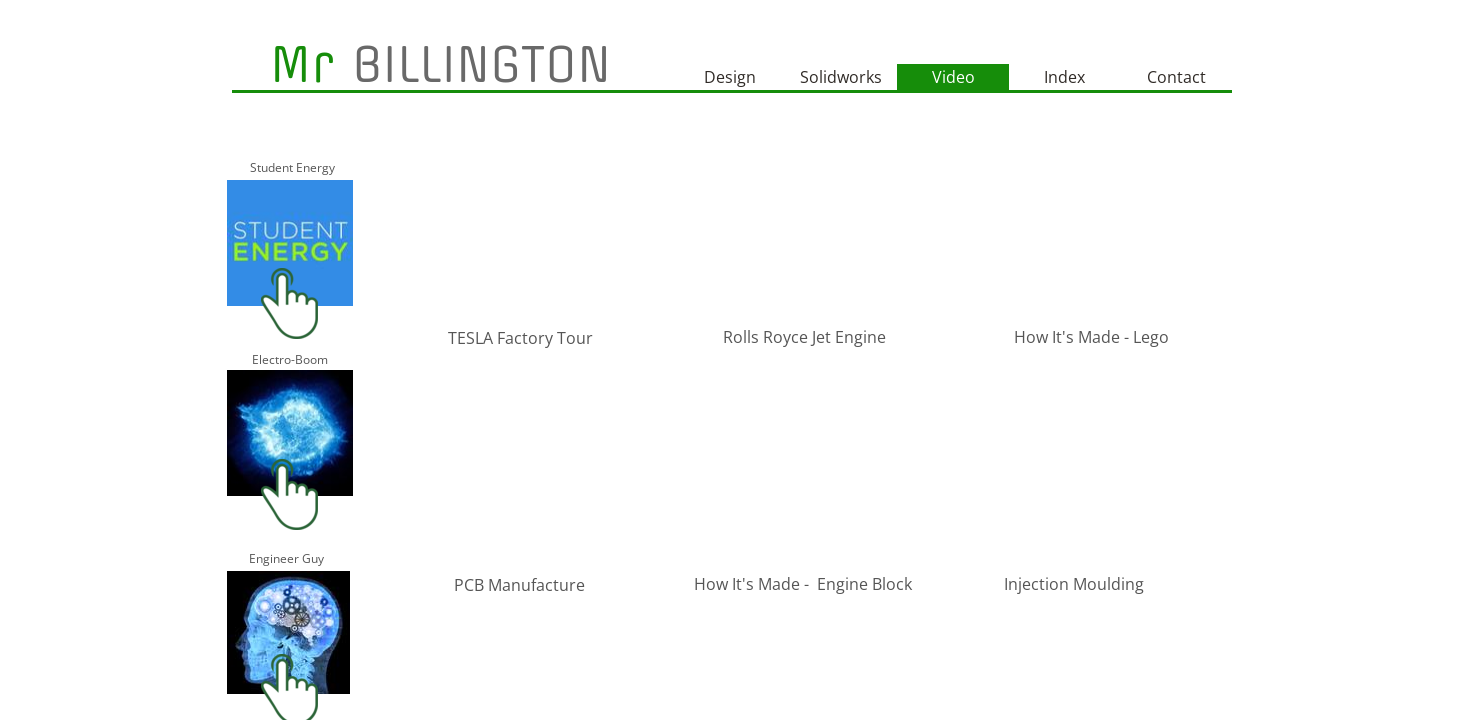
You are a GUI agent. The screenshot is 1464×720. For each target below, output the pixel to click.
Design (730, 77)
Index (1064, 77)
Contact (1176, 77)
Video (953, 77)
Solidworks (841, 77)
